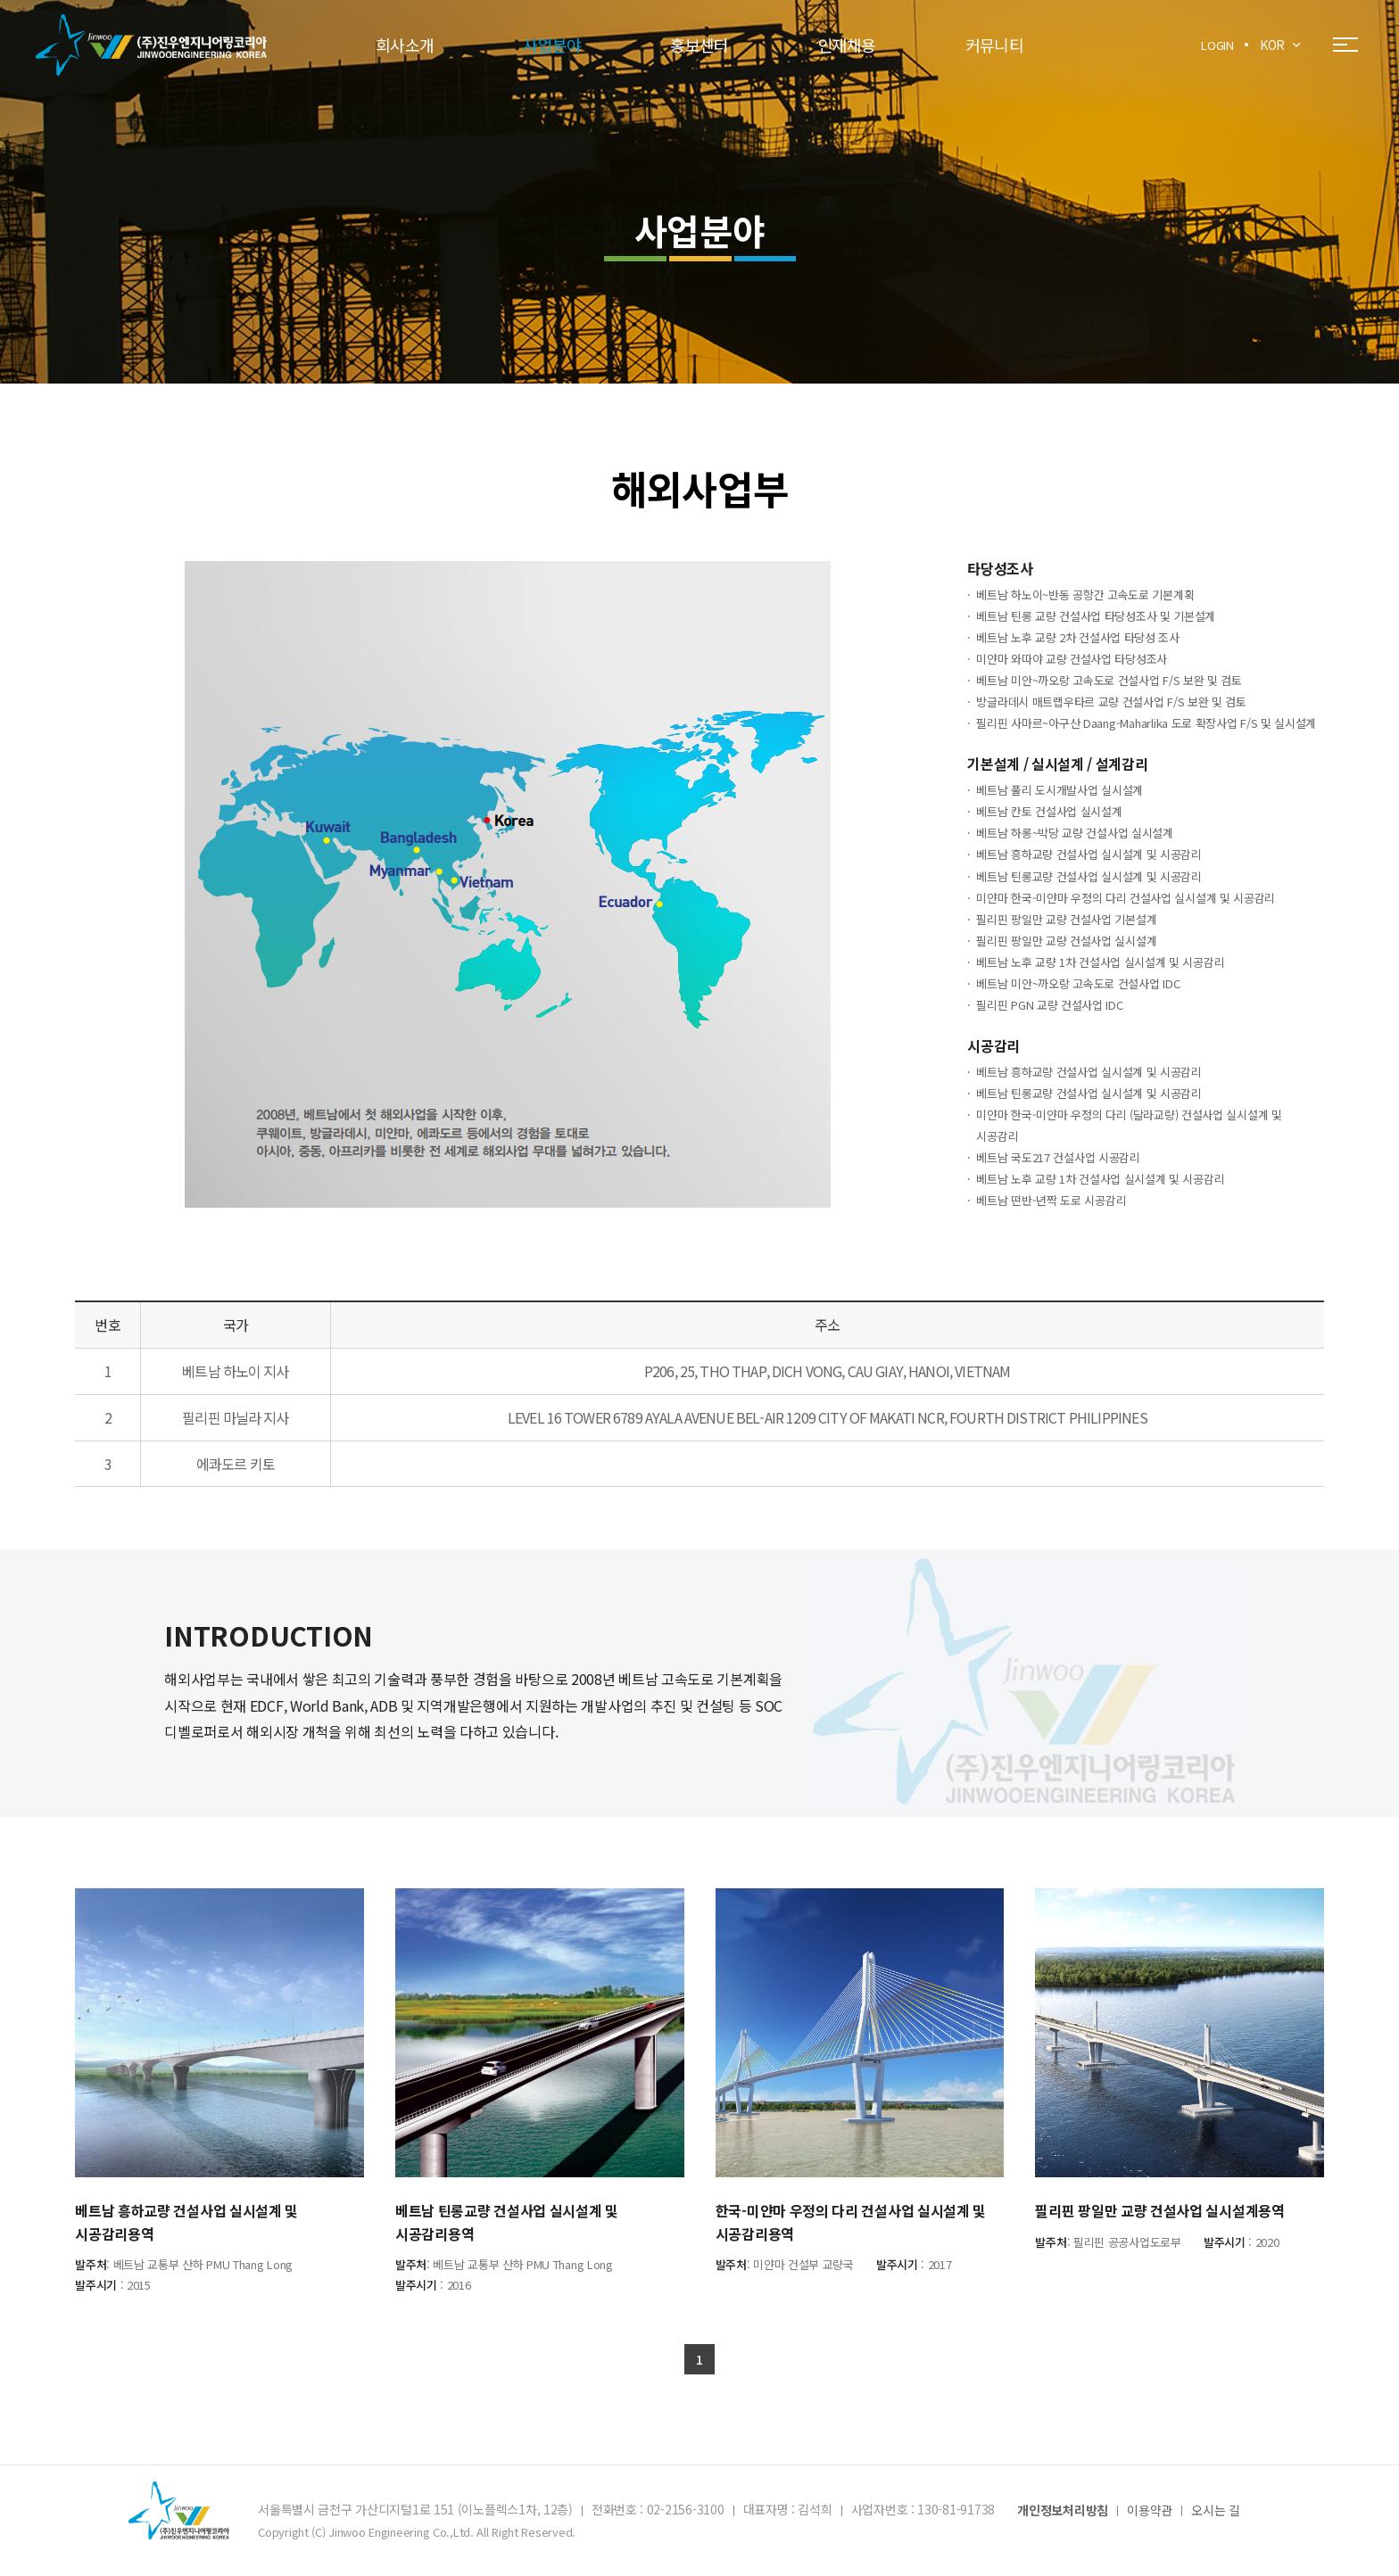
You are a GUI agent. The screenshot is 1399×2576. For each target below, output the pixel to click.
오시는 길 (1215, 2511)
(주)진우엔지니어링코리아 (151, 45)
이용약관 (1149, 2511)
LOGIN (1217, 45)
